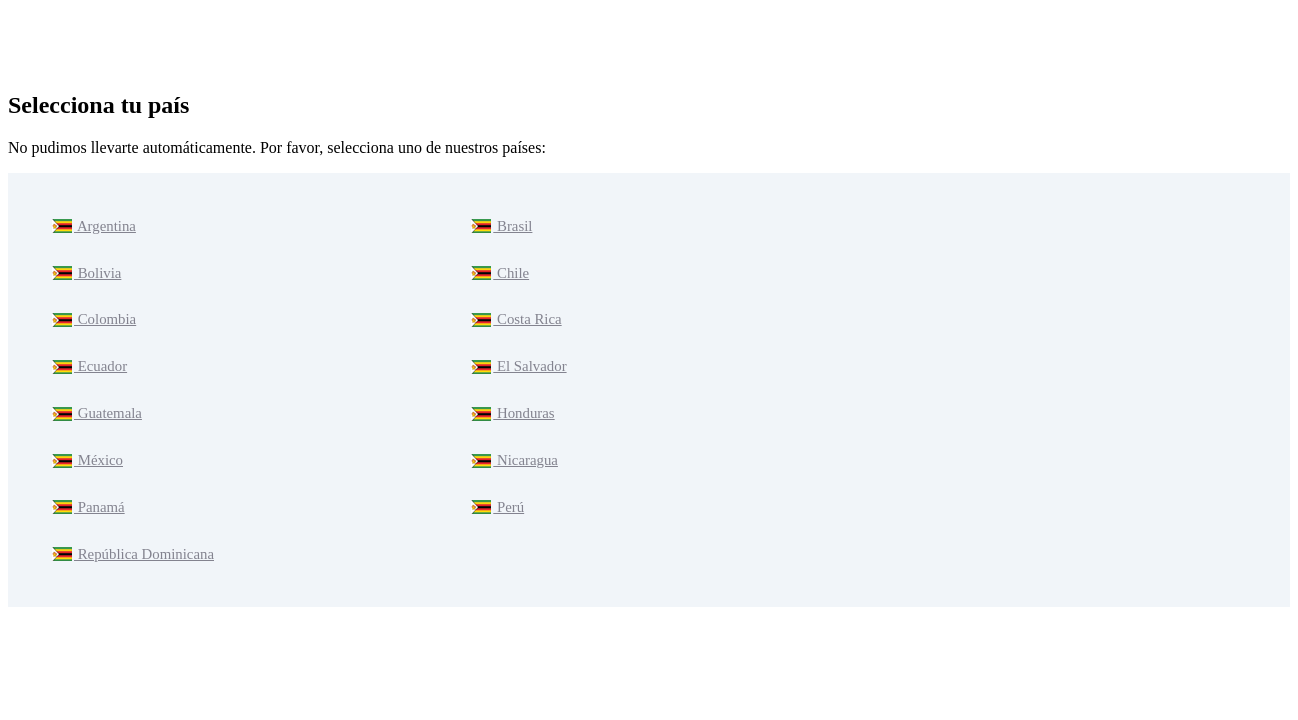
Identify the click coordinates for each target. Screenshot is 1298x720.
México (86, 428)
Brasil (500, 223)
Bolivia (85, 264)
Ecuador (88, 346)
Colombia (92, 305)
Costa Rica (514, 305)
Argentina (92, 223)
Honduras (511, 387)
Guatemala (95, 387)
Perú (496, 469)
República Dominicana (129, 510)
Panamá (87, 469)
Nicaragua (512, 428)
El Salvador (516, 346)
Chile (499, 264)
